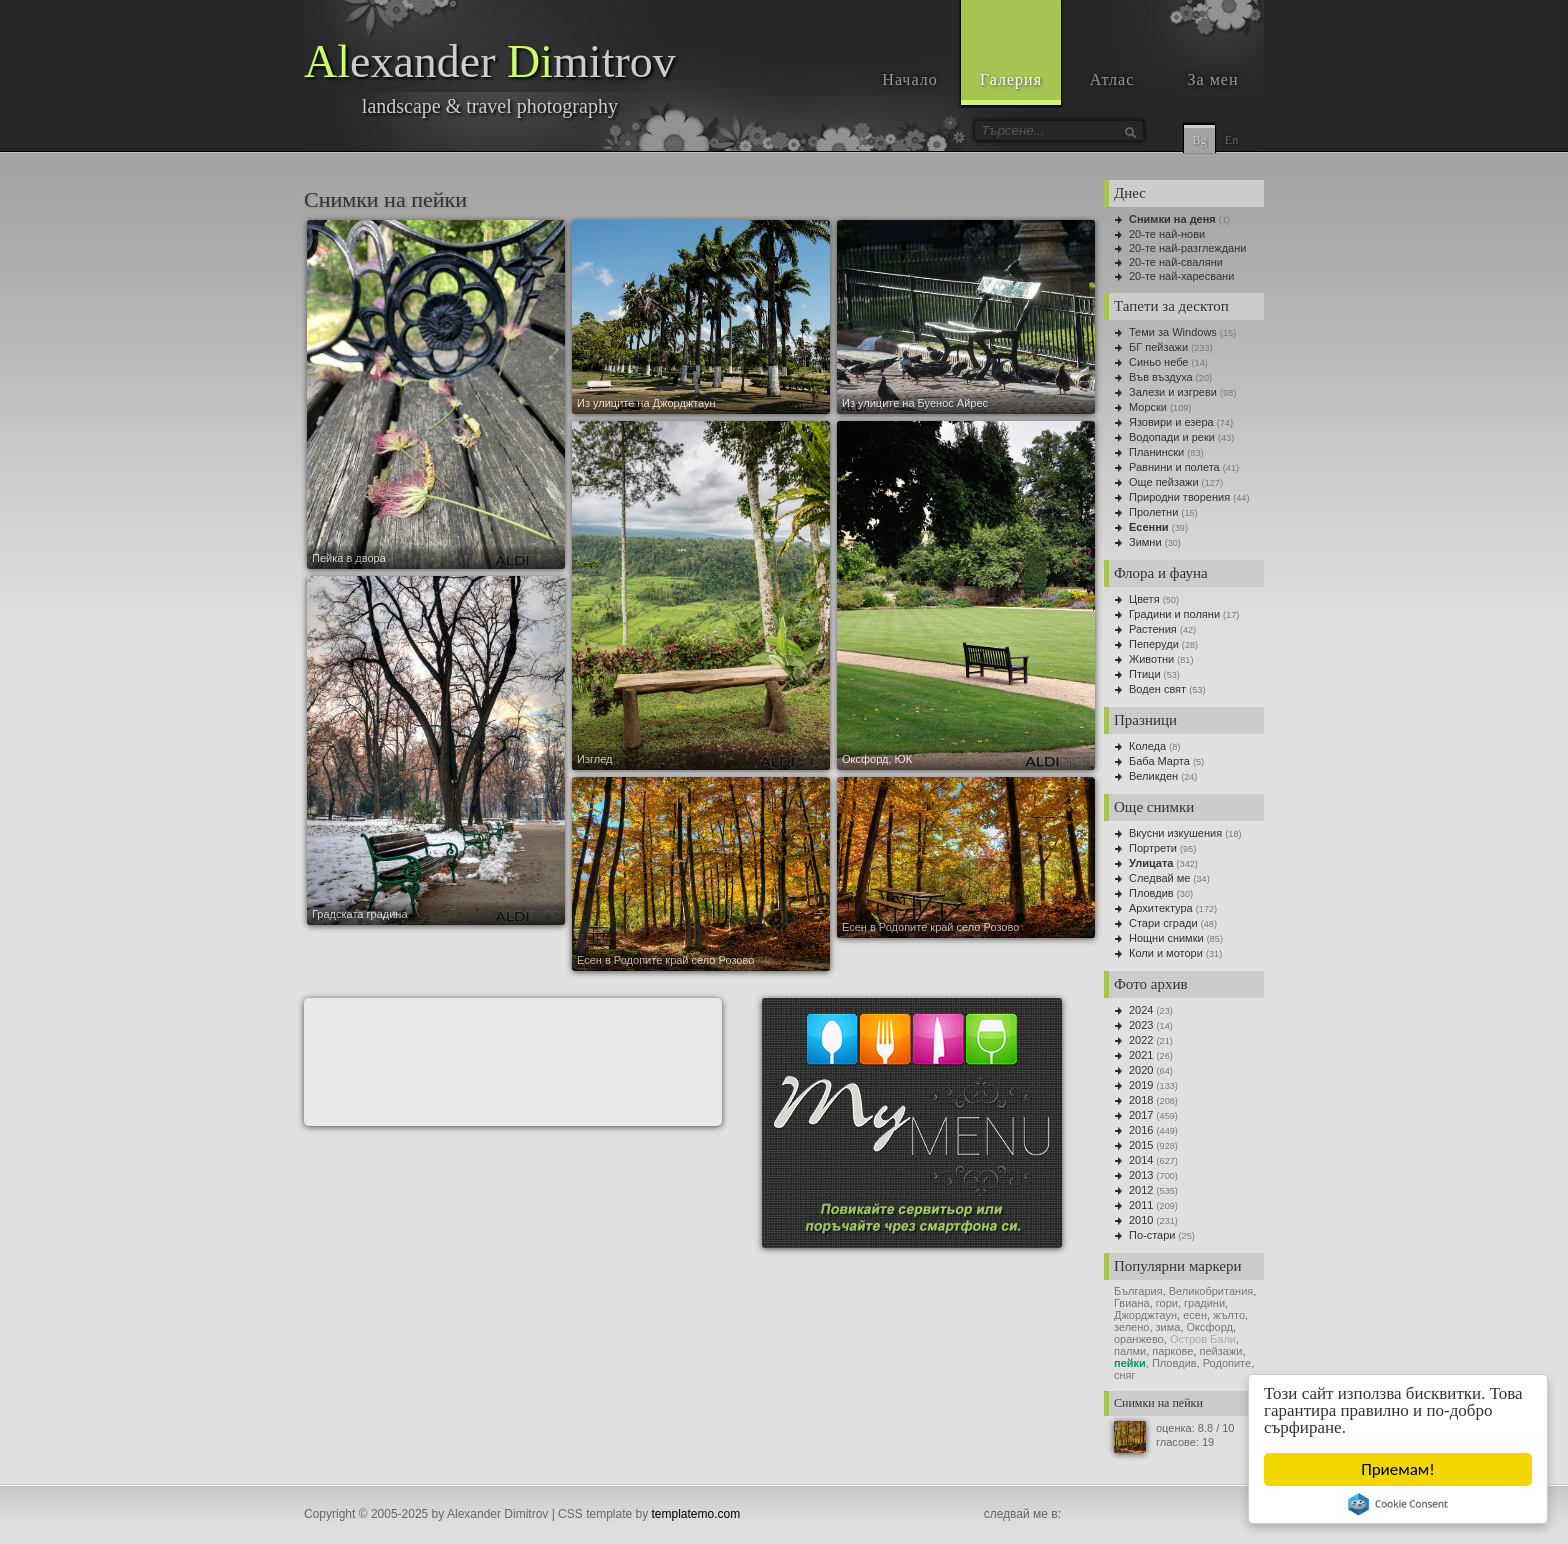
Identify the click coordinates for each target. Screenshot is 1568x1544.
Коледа (1147, 746)
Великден (1153, 776)
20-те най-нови (1167, 234)
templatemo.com (696, 1514)
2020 (1141, 1070)
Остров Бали (1203, 1339)
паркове (1172, 1351)
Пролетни (1153, 512)
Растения (1153, 629)
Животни (1151, 659)
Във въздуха (1161, 377)
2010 (1141, 1220)
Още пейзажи (1164, 482)
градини (1204, 1303)
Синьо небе (1158, 362)
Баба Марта (1159, 761)
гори (1167, 1303)
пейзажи (1221, 1351)
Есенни (1149, 527)
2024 (1141, 1010)
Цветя (1144, 599)
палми (1130, 1351)
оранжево (1139, 1339)
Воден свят (1157, 689)
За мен (1213, 79)
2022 (1141, 1040)
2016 (1141, 1130)
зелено (1131, 1327)
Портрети (1153, 848)
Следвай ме (1159, 878)
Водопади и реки (1172, 437)
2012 (1141, 1190)
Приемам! (1399, 1469)
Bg (1199, 140)
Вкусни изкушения (1175, 833)
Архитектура (1161, 908)
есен (1195, 1315)
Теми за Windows (1173, 332)
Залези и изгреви (1173, 392)
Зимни (1145, 542)
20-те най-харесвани (1181, 276)
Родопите (1227, 1363)
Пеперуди (1154, 644)
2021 (1141, 1055)
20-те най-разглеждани (1187, 248)
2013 (1141, 1175)
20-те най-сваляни (1176, 262)
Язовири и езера (1171, 422)
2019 (1141, 1085)
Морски (1148, 407)
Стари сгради (1163, 923)
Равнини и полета (1174, 467)
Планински (1156, 452)
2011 (1141, 1205)
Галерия (1011, 79)
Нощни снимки (1166, 938)
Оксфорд (1210, 1327)
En (1231, 140)
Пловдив (1151, 893)
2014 (1141, 1160)
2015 (1141, 1145)
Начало (909, 79)
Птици (1145, 674)
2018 (1141, 1100)
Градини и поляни (1174, 614)
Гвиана (1132, 1303)
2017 (1141, 1115)
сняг (1125, 1375)
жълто (1229, 1315)
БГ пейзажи (1158, 347)
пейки (1130, 1363)
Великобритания (1211, 1291)
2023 (1141, 1025)
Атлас (1112, 79)
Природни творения (1179, 497)
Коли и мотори (1166, 953)
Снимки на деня (1172, 219)
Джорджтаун (1145, 1315)
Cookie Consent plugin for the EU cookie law (1399, 1504)
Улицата (1151, 863)
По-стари (1152, 1235)
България (1138, 1291)
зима (1168, 1327)
